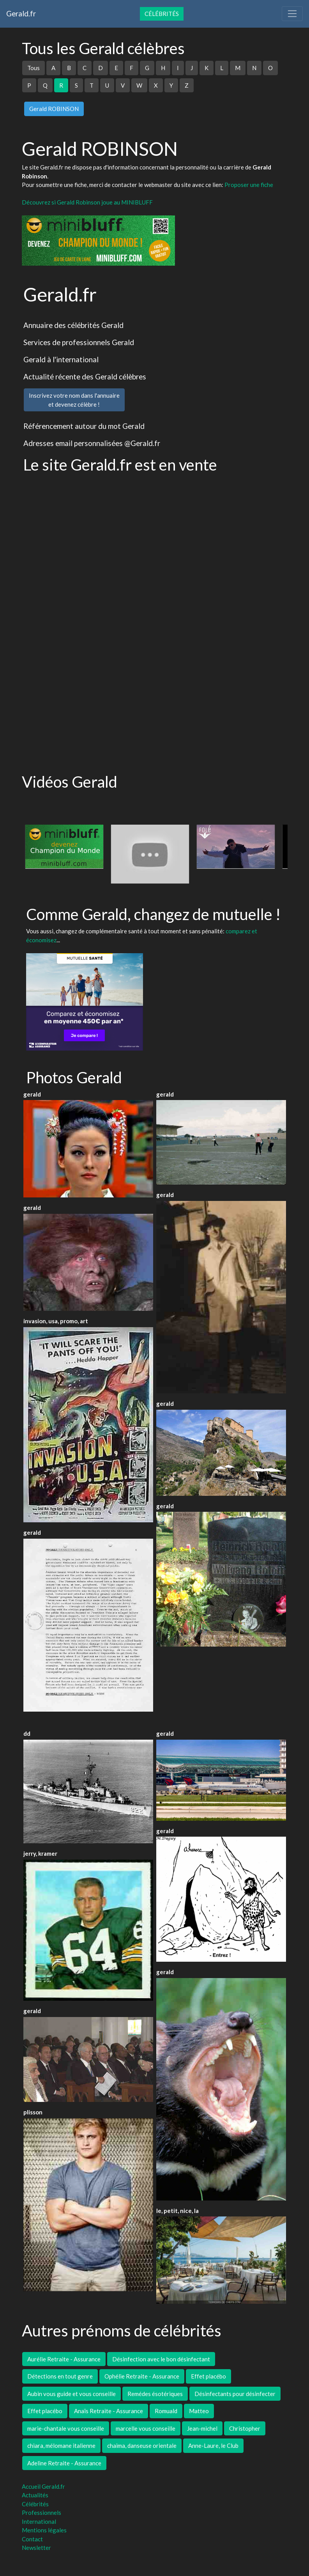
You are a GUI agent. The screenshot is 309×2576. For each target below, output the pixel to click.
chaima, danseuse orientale (142, 2445)
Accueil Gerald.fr (43, 2486)
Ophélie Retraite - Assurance (141, 2376)
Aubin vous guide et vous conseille (71, 2393)
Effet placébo (208, 2376)
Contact (32, 2538)
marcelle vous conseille (145, 2428)
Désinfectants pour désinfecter (234, 2393)
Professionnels (41, 2512)
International (39, 2521)
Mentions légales (44, 2530)
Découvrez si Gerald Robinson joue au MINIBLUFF (87, 202)
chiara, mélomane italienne (61, 2445)
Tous (33, 67)
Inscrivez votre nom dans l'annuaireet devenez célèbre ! (74, 400)
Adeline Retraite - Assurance (64, 2463)
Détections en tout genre (60, 2376)
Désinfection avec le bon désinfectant (161, 2359)
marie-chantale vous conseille (65, 2428)
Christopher (244, 2428)
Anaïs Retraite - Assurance (108, 2410)
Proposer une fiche (248, 184)
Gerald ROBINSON (54, 108)
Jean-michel (202, 2428)
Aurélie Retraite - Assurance (64, 2359)
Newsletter (36, 2547)
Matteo (199, 2410)
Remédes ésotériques (155, 2393)
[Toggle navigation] (292, 13)
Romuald (166, 2410)
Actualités (35, 2494)
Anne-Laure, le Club (213, 2445)
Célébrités (162, 13)
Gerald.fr (21, 13)
